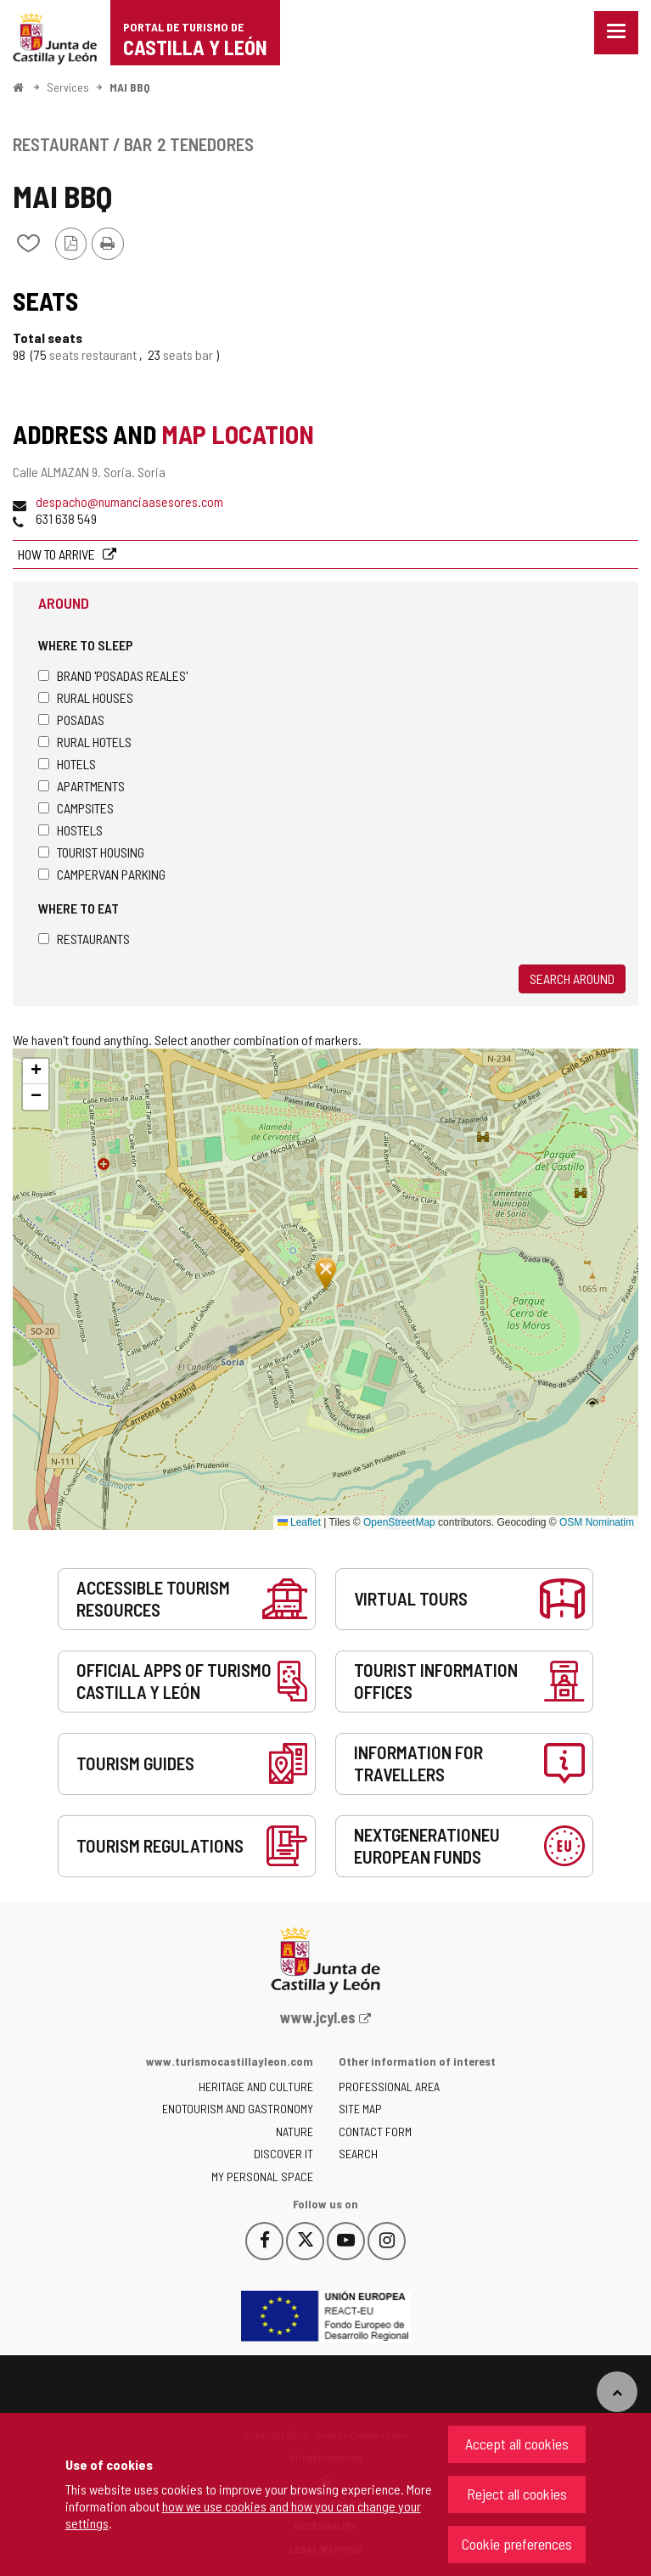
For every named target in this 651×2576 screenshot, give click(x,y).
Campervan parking (102, 874)
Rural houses (85, 697)
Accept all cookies (517, 2443)
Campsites (76, 808)
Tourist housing (91, 852)
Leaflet (299, 1522)
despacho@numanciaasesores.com (129, 501)
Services (68, 87)
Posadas (71, 719)
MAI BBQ (129, 87)
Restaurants (84, 939)
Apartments (81, 786)
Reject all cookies (517, 2493)
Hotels (67, 764)
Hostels (70, 830)
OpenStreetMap (399, 1522)
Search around (572, 978)
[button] (35, 1071)
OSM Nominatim (596, 1522)
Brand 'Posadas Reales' (113, 675)
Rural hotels (85, 742)
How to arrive (58, 554)
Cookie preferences (517, 2543)
